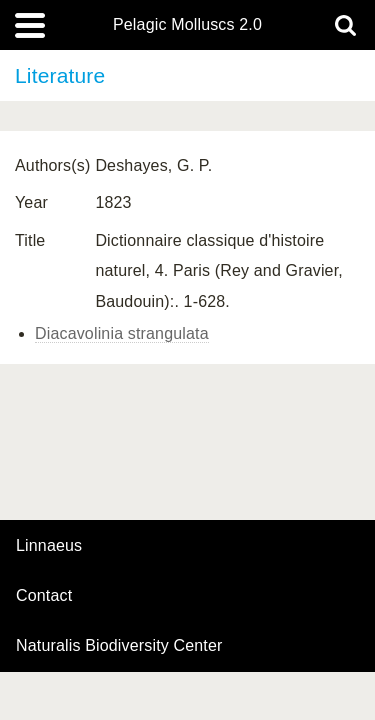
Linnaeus (49, 546)
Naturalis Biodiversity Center (119, 646)
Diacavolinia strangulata (122, 333)
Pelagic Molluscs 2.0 (187, 25)
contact (44, 595)
